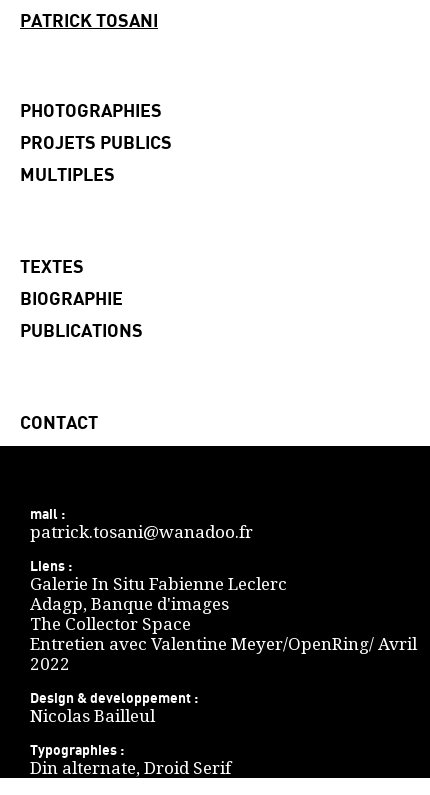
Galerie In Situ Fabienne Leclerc (158, 584)
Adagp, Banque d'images (129, 604)
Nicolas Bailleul (92, 716)
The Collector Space (110, 624)
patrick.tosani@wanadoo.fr (141, 532)
